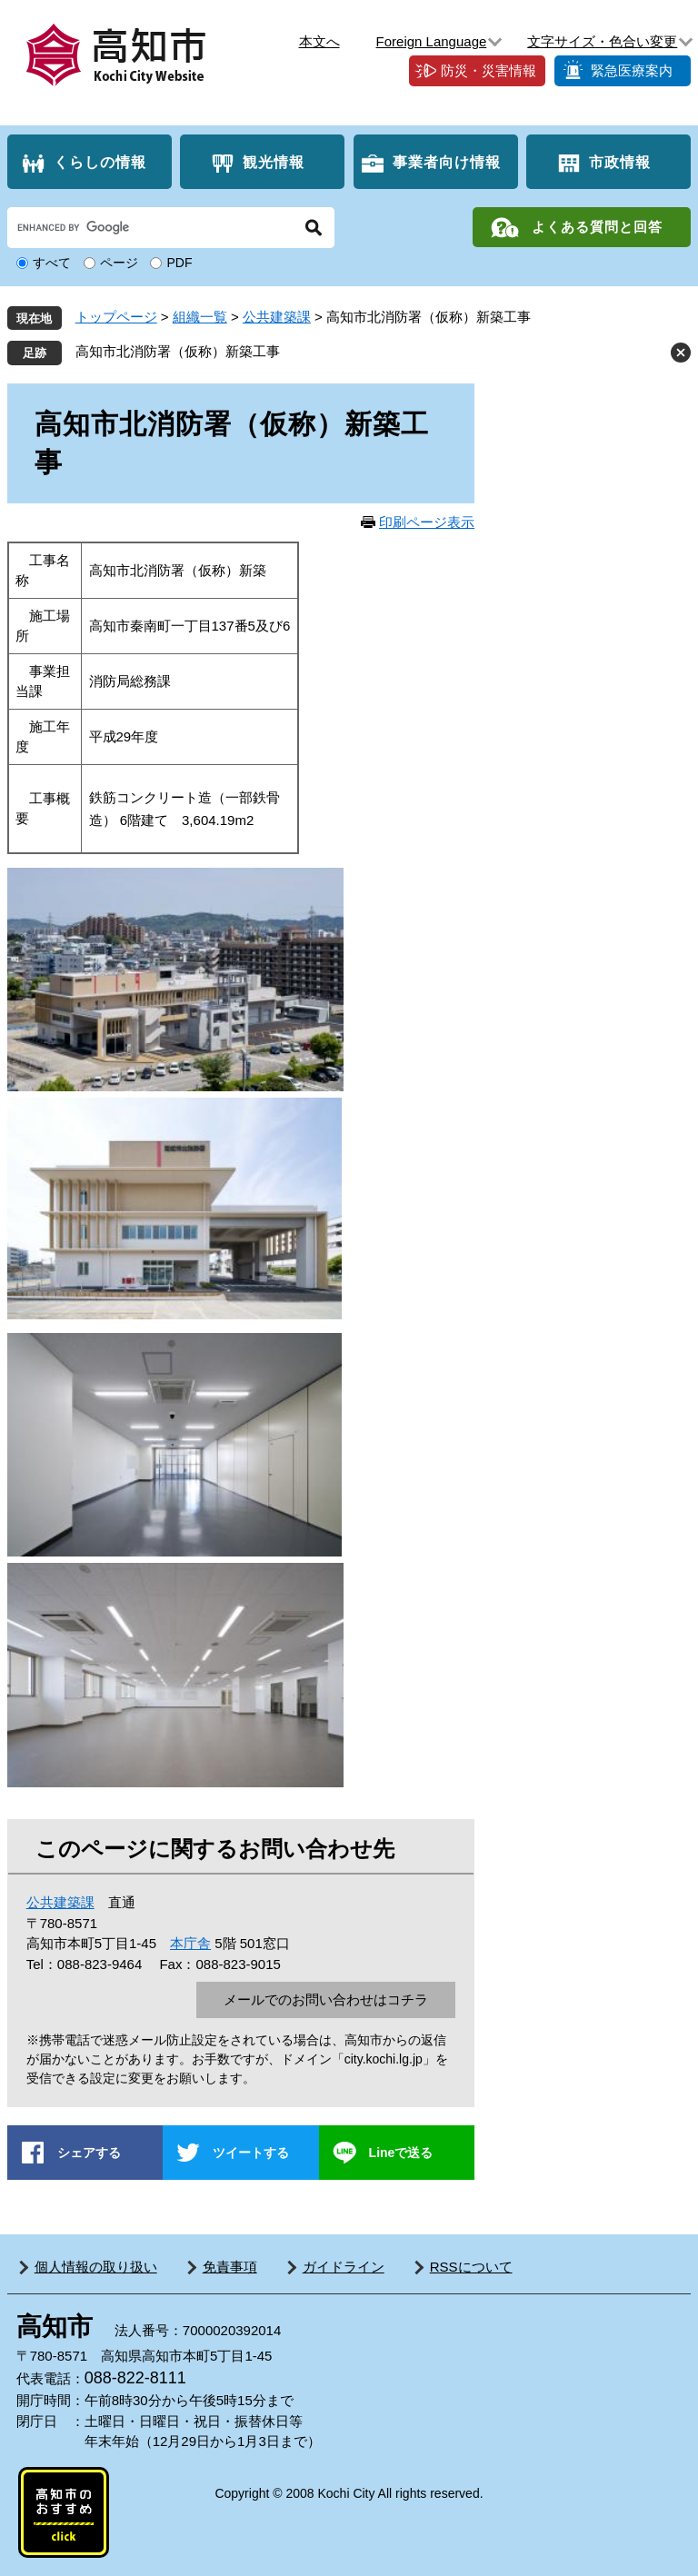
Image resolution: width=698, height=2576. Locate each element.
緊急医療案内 (632, 70)
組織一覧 (200, 316)
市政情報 (620, 162)
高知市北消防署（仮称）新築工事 (177, 351)
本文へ (319, 41)
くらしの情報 (100, 162)
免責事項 (230, 2266)
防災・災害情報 (488, 70)
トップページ (116, 316)
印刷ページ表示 (426, 522)
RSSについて (471, 2266)
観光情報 (273, 162)
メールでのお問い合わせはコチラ (326, 1999)
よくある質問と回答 (597, 226)
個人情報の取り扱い (96, 2266)
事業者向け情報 (447, 162)
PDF (179, 262)
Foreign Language (431, 41)
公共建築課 (277, 316)
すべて (52, 262)
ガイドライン (343, 2266)
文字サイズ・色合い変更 (602, 41)
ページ (119, 262)
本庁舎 (190, 1943)
